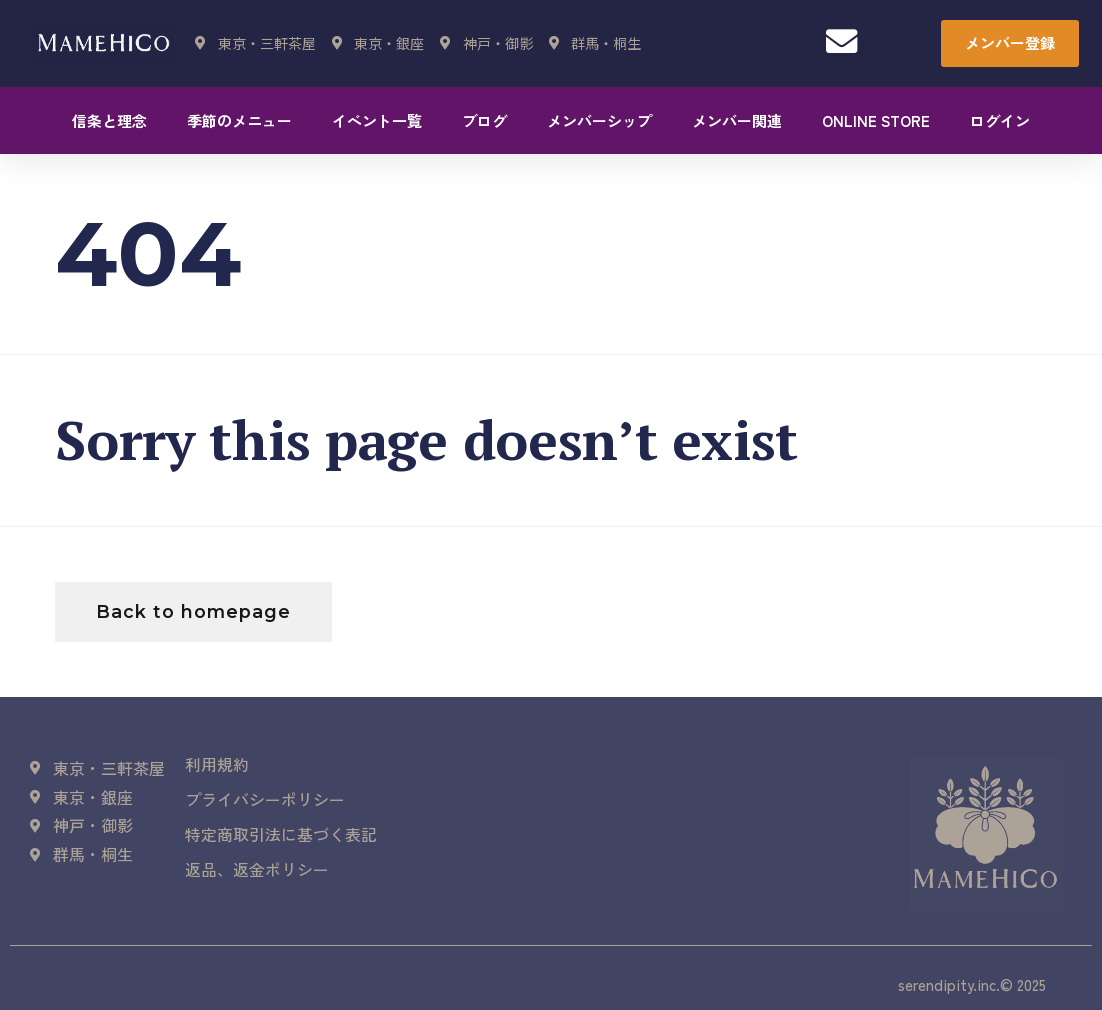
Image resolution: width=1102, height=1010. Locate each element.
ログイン (1000, 120)
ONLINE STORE (876, 120)
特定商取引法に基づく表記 (281, 837)
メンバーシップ (599, 120)
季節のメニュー (239, 120)
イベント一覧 (377, 120)
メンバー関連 (737, 120)
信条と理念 (109, 120)
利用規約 (217, 765)
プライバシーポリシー (265, 801)
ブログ (484, 120)
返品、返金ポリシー (257, 873)
